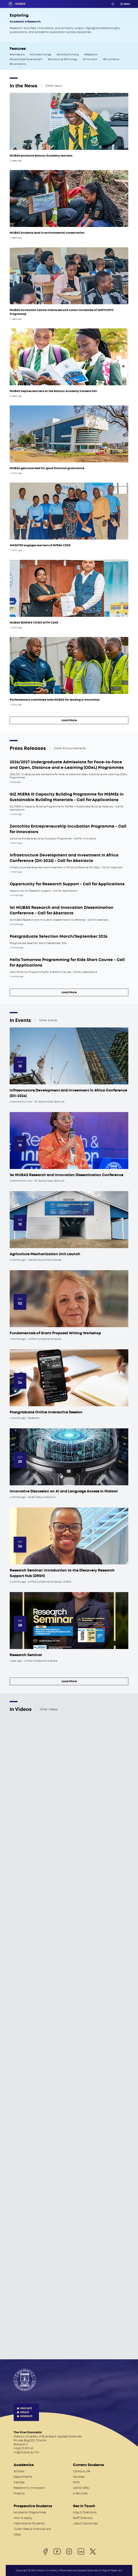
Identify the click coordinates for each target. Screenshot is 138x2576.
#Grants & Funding (68, 54)
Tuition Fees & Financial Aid (32, 2529)
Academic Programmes (30, 2512)
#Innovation (90, 59)
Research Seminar (26, 1655)
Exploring (19, 15)
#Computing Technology (63, 59)
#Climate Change (40, 54)
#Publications (18, 64)
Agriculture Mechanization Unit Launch (45, 1254)
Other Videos (49, 1709)
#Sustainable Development (26, 59)
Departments (23, 2477)
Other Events (48, 1020)
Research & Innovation (29, 2488)
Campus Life (81, 2471)
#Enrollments (111, 59)
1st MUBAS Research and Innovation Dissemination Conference (66, 1175)
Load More (69, 720)
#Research (90, 54)
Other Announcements (70, 748)
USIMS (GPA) (81, 2488)
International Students (29, 2523)
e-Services (80, 2493)
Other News (53, 86)
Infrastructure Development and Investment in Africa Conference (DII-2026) (68, 1093)
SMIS (76, 2482)
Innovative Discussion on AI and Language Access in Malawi (64, 1491)
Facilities (79, 2477)
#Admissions (17, 54)
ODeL (17, 2534)
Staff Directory (83, 2518)
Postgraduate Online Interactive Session (46, 1412)
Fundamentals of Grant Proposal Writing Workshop (55, 1333)
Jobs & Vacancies (85, 2523)
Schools (19, 2471)
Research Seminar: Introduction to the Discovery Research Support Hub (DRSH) (62, 1573)
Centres (19, 2482)
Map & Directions (84, 2512)
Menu (125, 4)
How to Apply (23, 2518)
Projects (19, 2493)
